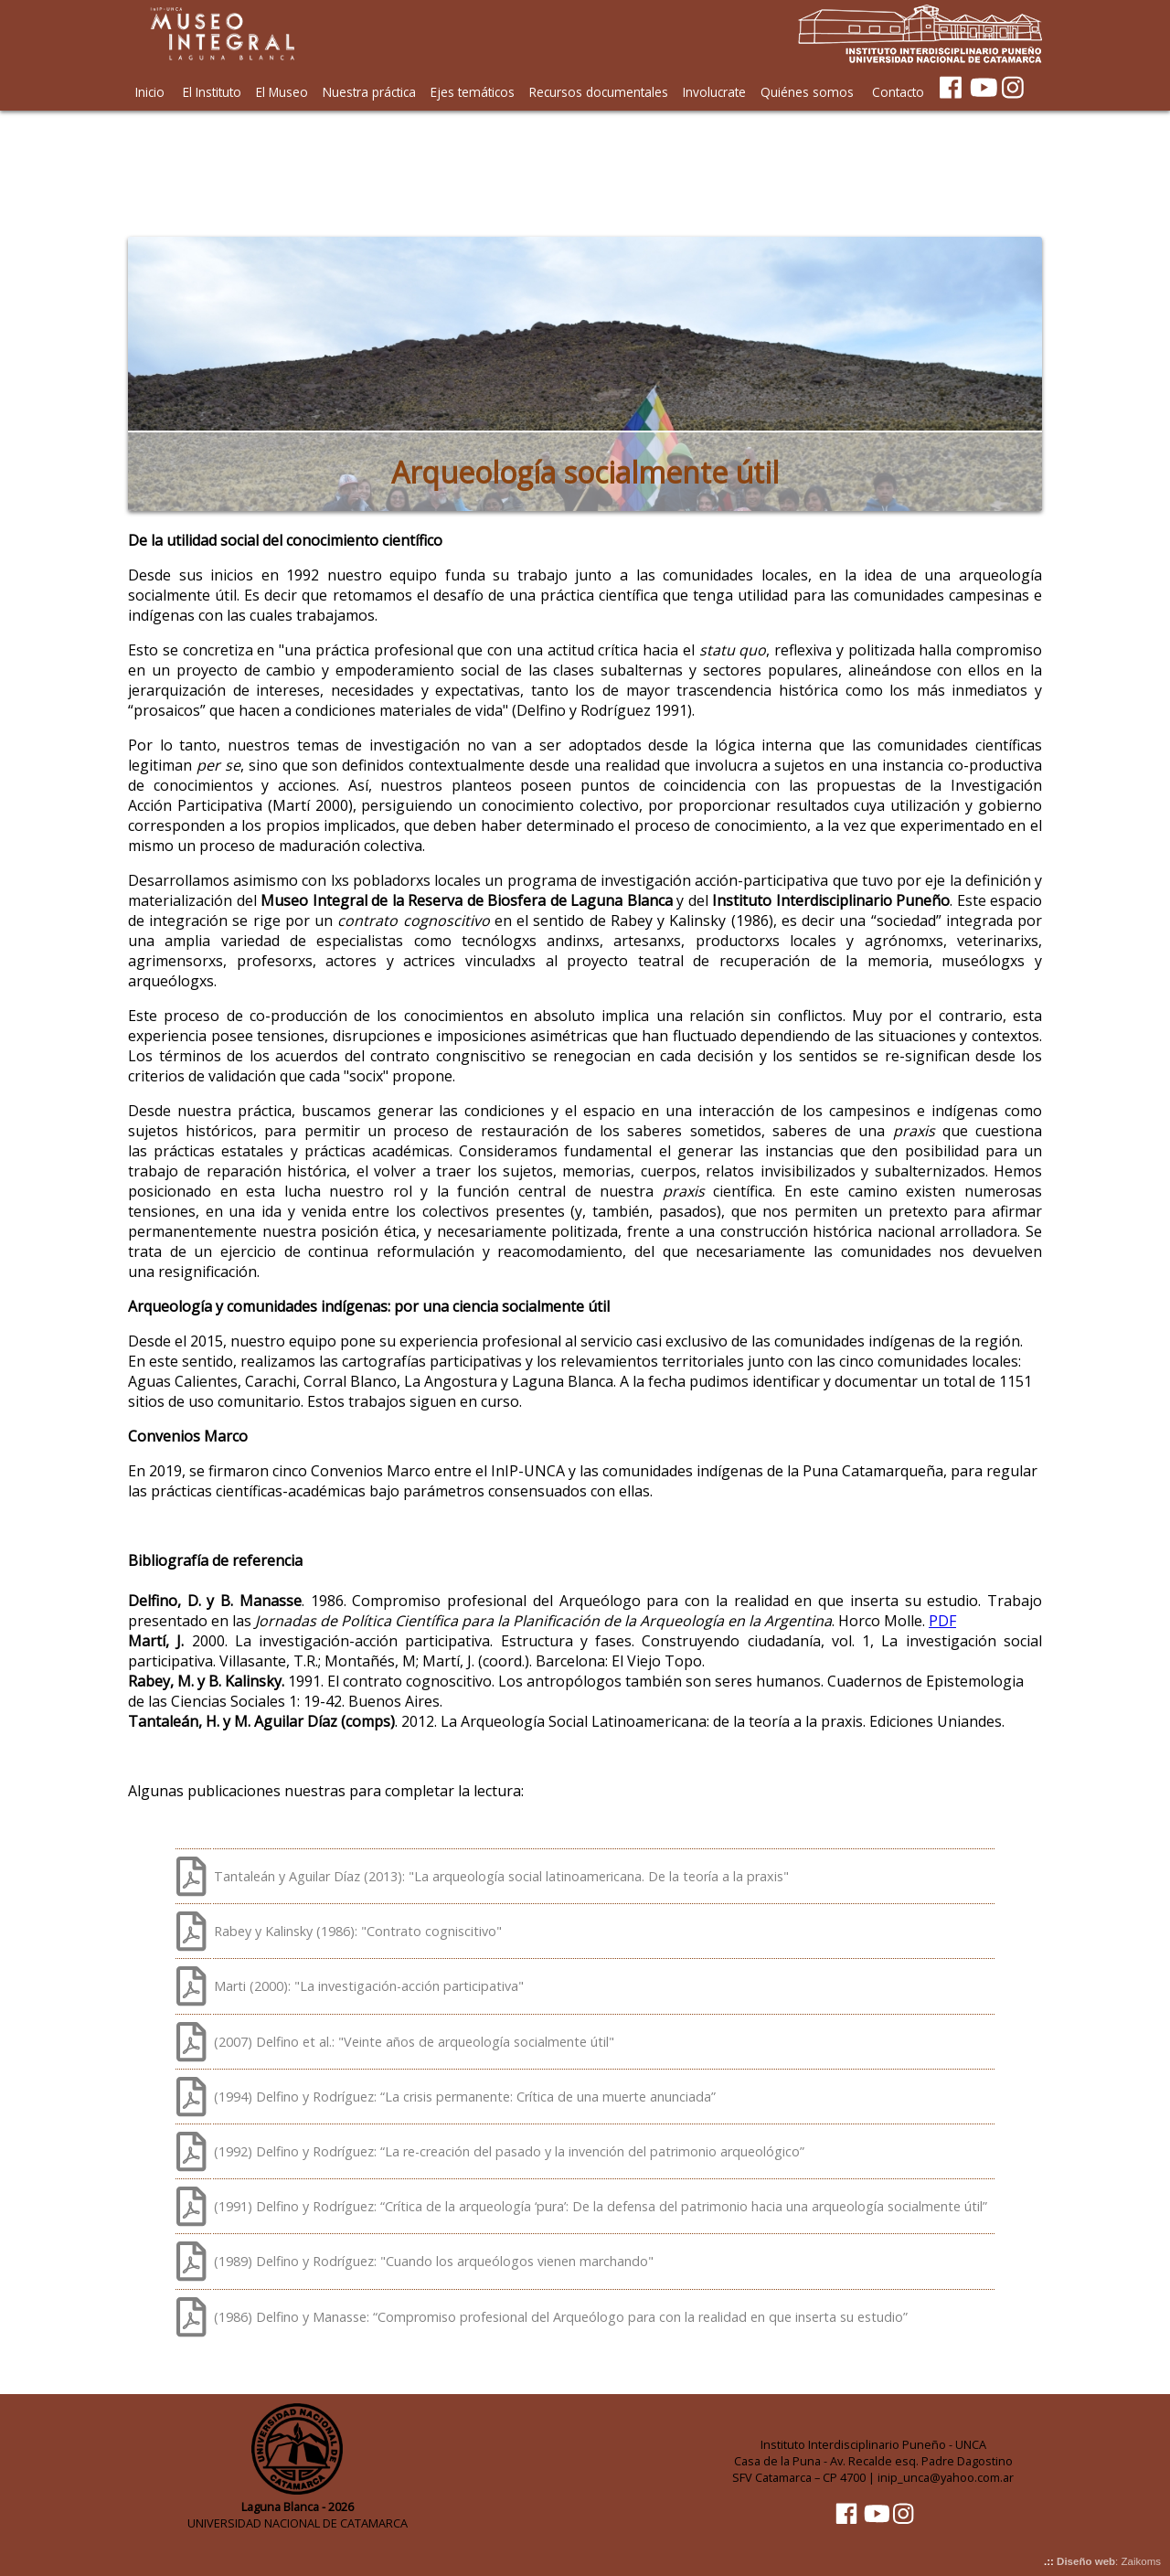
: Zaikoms (1109, 2561)
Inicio (150, 92)
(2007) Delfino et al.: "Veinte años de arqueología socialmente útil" (414, 2041)
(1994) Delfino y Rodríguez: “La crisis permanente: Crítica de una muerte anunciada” (465, 2096)
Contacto (898, 92)
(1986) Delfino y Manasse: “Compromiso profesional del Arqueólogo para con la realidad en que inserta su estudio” (561, 2317)
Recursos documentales (598, 92)
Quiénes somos (807, 92)
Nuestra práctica (369, 92)
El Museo (282, 92)
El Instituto (212, 92)
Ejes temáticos (473, 92)
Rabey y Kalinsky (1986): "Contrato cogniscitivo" (358, 1931)
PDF (942, 1621)
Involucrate (714, 92)
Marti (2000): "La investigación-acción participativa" (369, 1986)
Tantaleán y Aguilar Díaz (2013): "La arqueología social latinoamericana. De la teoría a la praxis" (501, 1876)
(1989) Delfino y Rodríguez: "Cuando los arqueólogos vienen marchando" (434, 2261)
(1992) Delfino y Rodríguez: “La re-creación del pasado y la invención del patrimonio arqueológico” (509, 2151)
